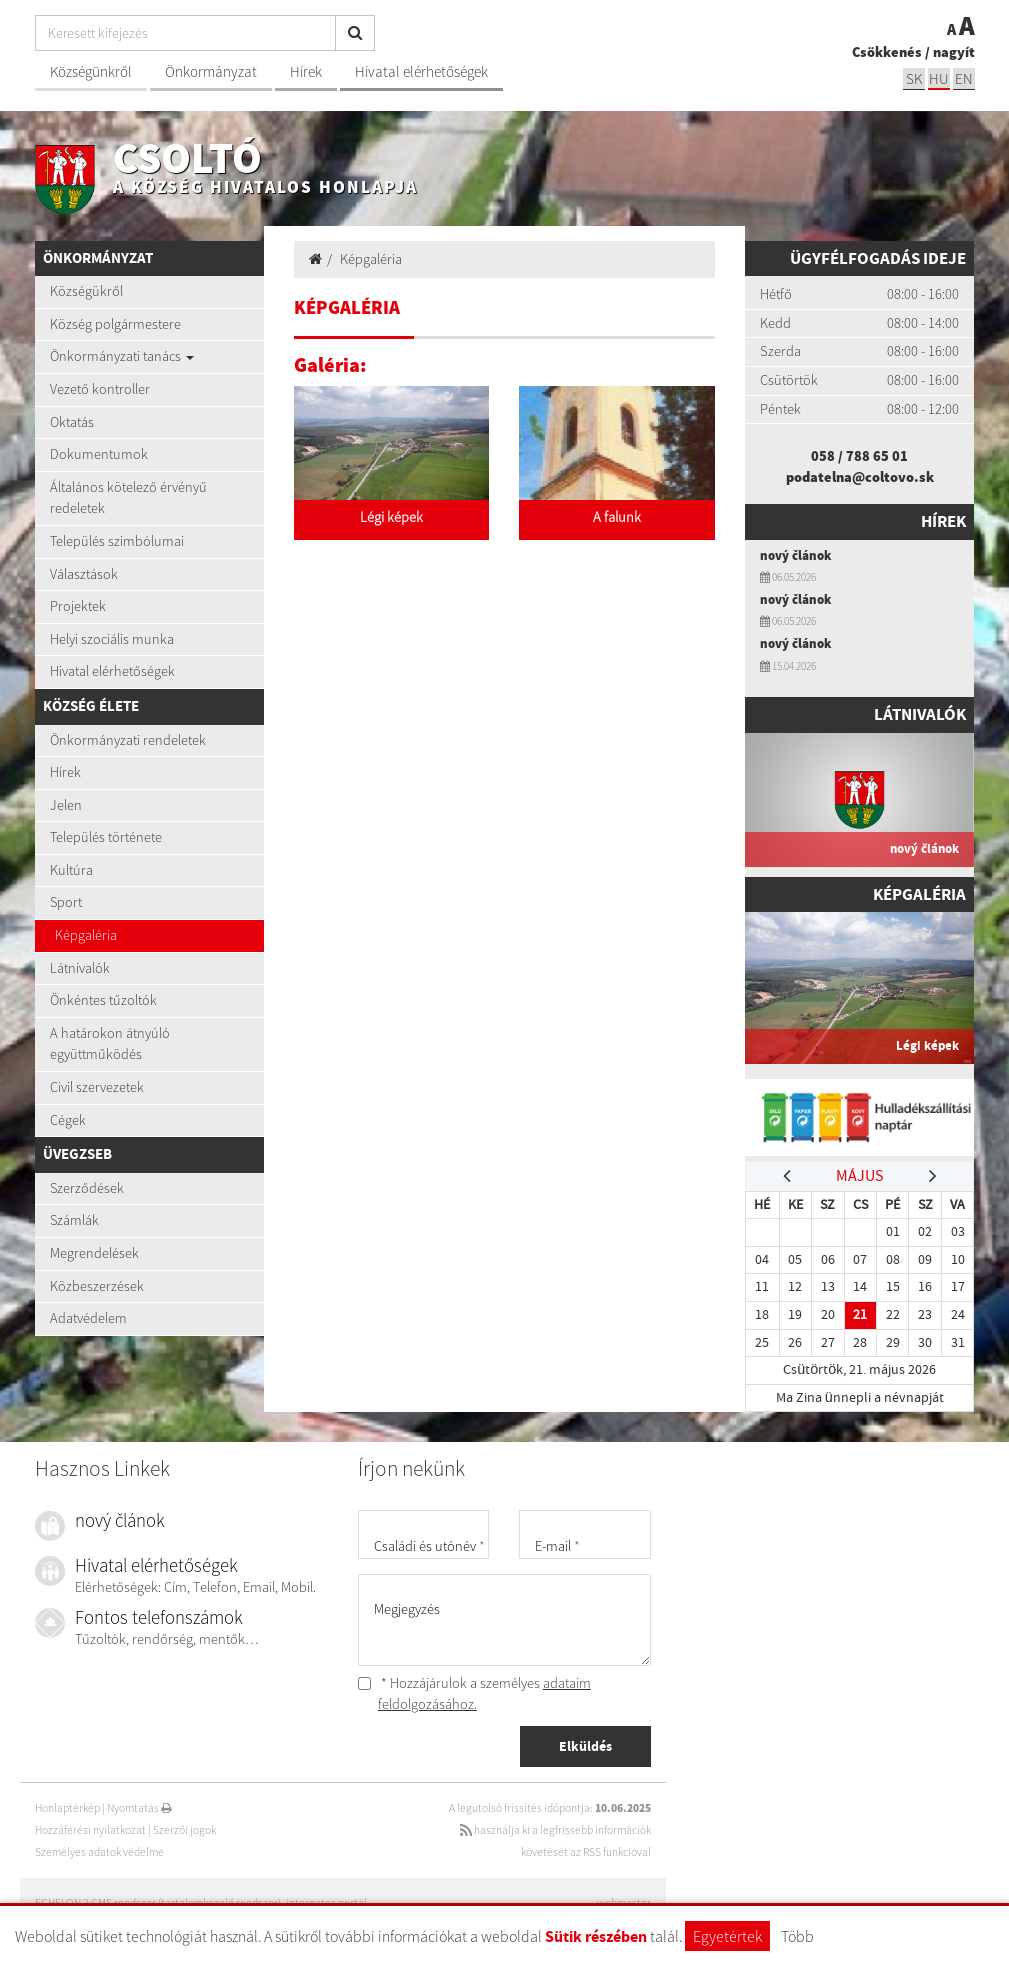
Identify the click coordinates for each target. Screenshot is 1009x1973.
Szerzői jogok (184, 1830)
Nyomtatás (139, 1808)
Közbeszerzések (97, 1286)
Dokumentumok (99, 454)
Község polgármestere (115, 324)
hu (939, 78)
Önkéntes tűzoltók (103, 1000)
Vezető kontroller (100, 389)
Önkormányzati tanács (122, 356)
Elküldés (585, 1746)
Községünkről (91, 71)
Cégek (68, 1120)
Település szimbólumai (117, 541)
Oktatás (72, 422)
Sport (66, 902)
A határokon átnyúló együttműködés (110, 1044)
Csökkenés (887, 52)
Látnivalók (80, 968)
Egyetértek (727, 1936)
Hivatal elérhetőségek (421, 71)
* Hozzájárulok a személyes (474, 1694)
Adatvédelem (88, 1318)
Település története (106, 837)
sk (914, 78)
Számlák (74, 1220)
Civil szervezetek (97, 1087)
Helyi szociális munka (112, 639)
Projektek (78, 606)
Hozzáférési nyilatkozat (90, 1830)
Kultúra (71, 870)
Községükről (86, 291)
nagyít (954, 52)
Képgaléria (86, 935)
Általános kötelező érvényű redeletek (128, 498)
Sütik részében (596, 1936)
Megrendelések (94, 1253)
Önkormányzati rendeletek (128, 740)
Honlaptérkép (67, 1808)
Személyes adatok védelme (99, 1852)
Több (797, 1936)
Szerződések (87, 1188)
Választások (84, 574)
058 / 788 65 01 (859, 456)
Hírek (306, 71)
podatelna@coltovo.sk (860, 477)
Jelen (66, 805)
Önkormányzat (211, 71)
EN (964, 78)
